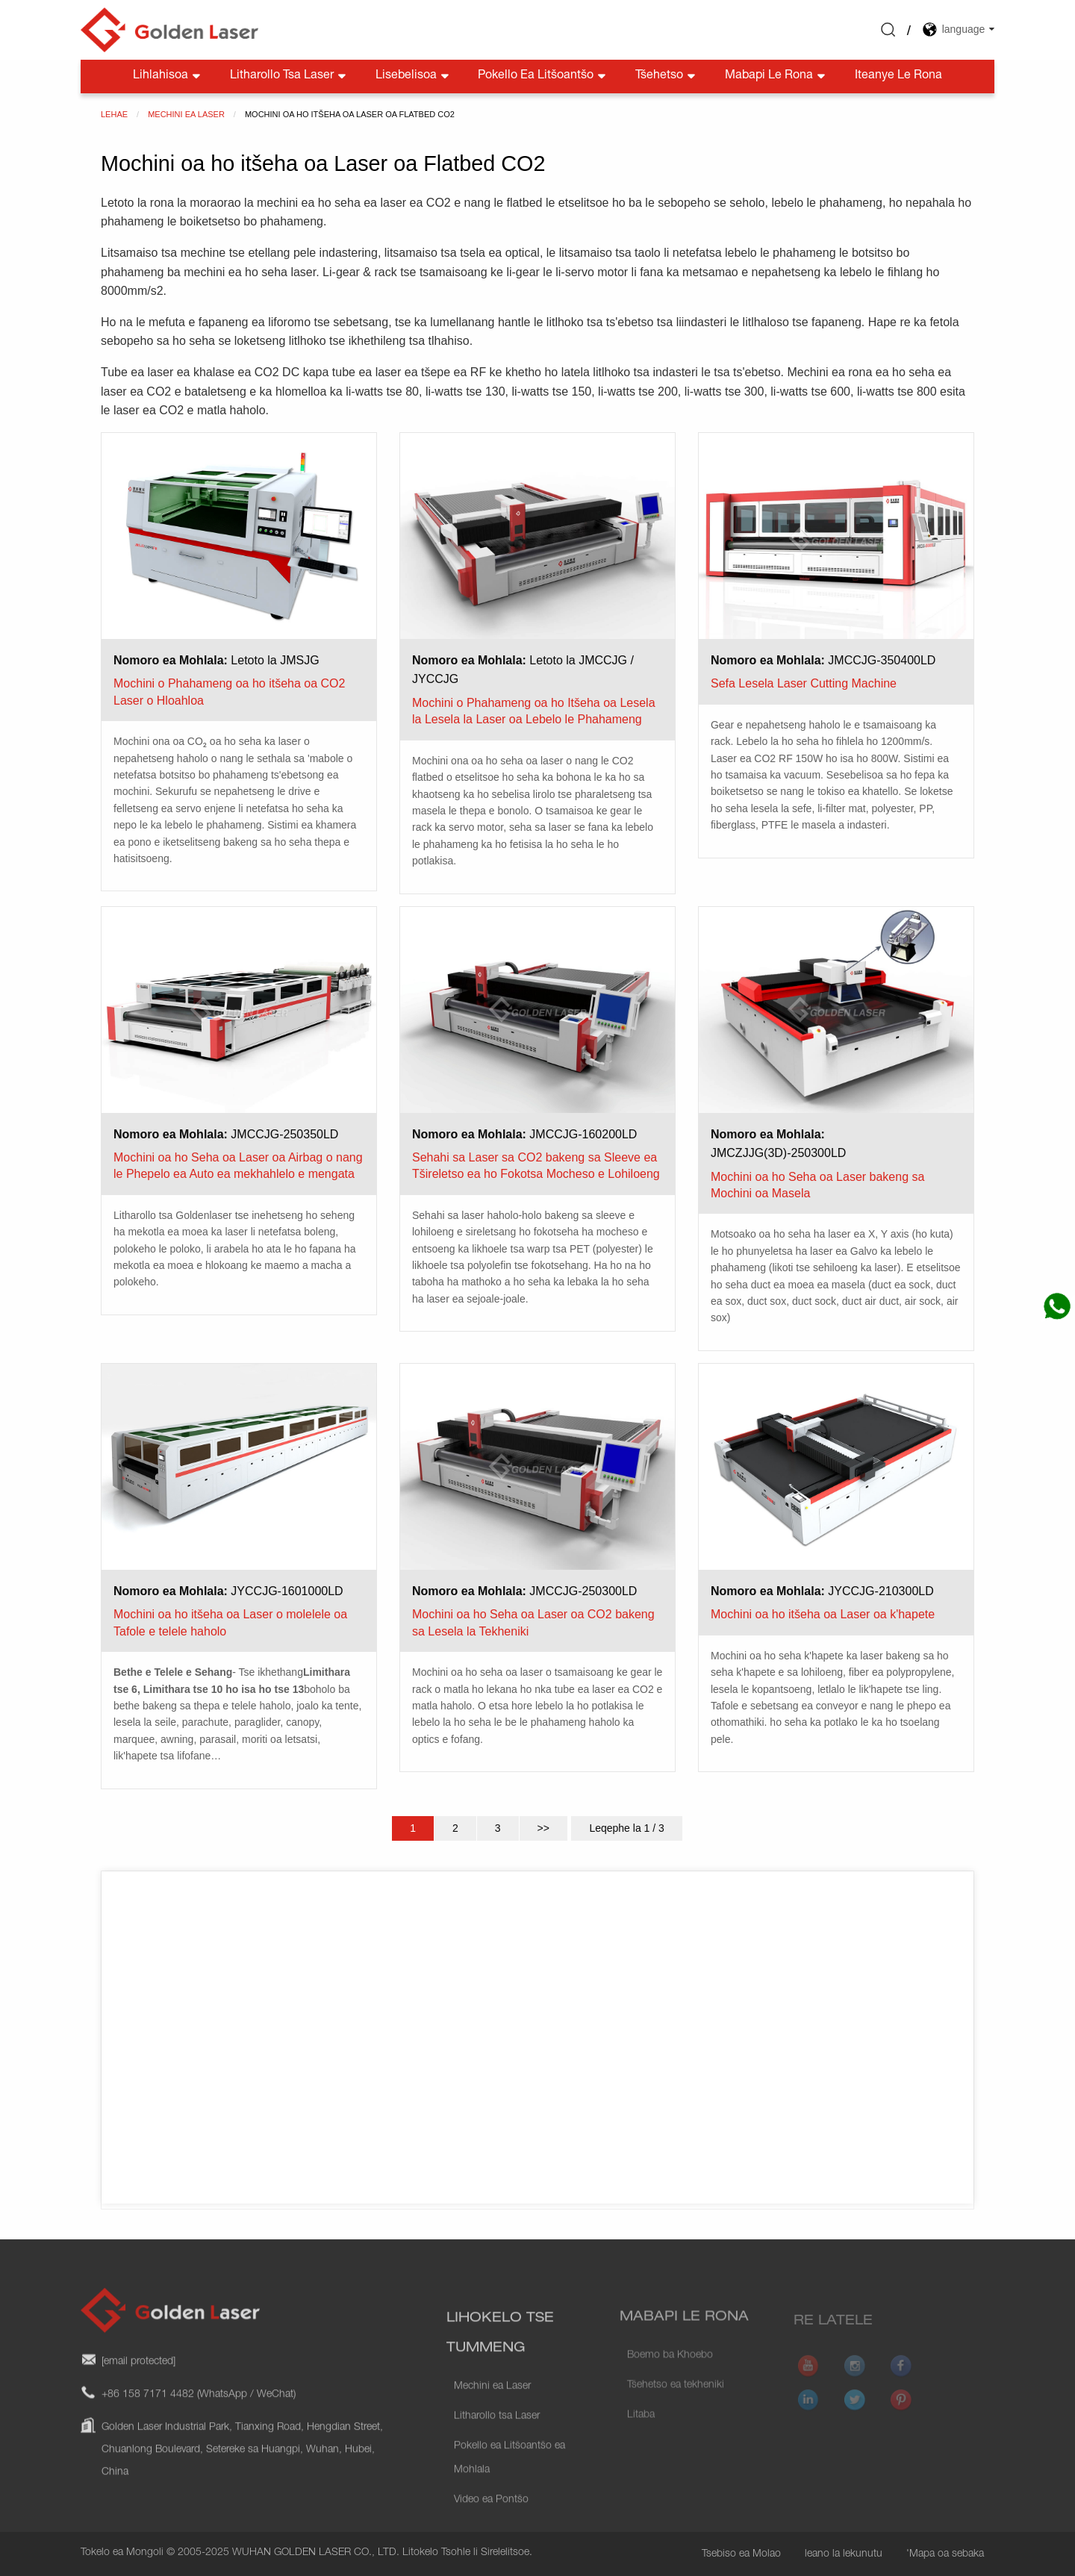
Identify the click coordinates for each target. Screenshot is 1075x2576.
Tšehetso (666, 76)
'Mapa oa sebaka (945, 2554)
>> (543, 1828)
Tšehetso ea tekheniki (675, 2406)
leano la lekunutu (843, 2554)
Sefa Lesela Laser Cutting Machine (804, 683)
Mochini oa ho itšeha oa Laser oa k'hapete (823, 1614)
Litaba (641, 2436)
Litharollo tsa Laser (289, 76)
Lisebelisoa (414, 76)
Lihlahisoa (168, 76)
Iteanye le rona (898, 76)
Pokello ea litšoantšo (543, 76)
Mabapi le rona (776, 76)
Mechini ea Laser (492, 2423)
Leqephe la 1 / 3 (626, 1828)
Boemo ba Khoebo (670, 2376)
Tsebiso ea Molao (741, 2554)
